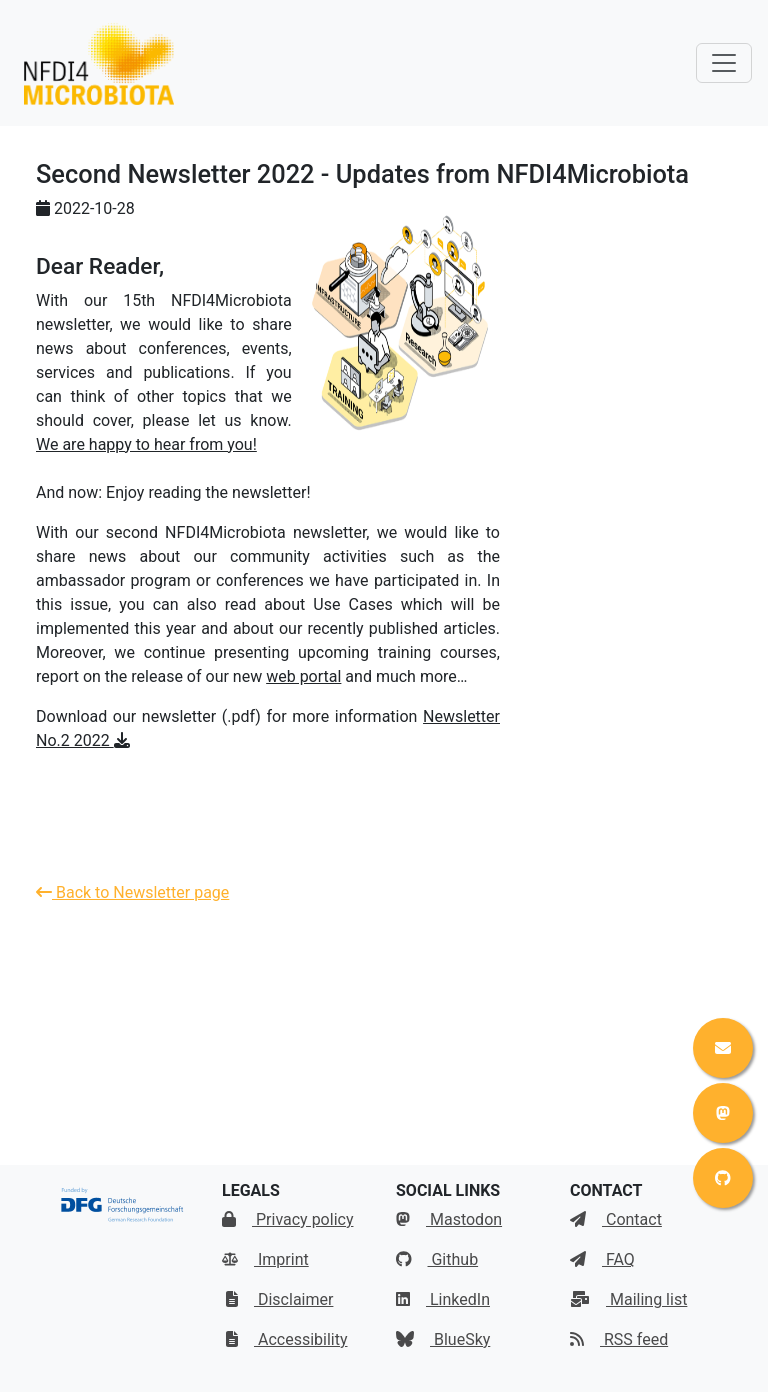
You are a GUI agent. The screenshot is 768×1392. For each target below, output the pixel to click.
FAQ (602, 1259)
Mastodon (449, 1219)
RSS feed (619, 1339)
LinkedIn (443, 1299)
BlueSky (443, 1339)
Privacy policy (287, 1219)
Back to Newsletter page (132, 892)
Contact (616, 1219)
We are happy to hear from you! (146, 444)
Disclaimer (279, 1299)
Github (437, 1259)
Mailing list (628, 1299)
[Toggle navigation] (724, 63)
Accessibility (287, 1339)
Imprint (265, 1259)
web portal (303, 676)
